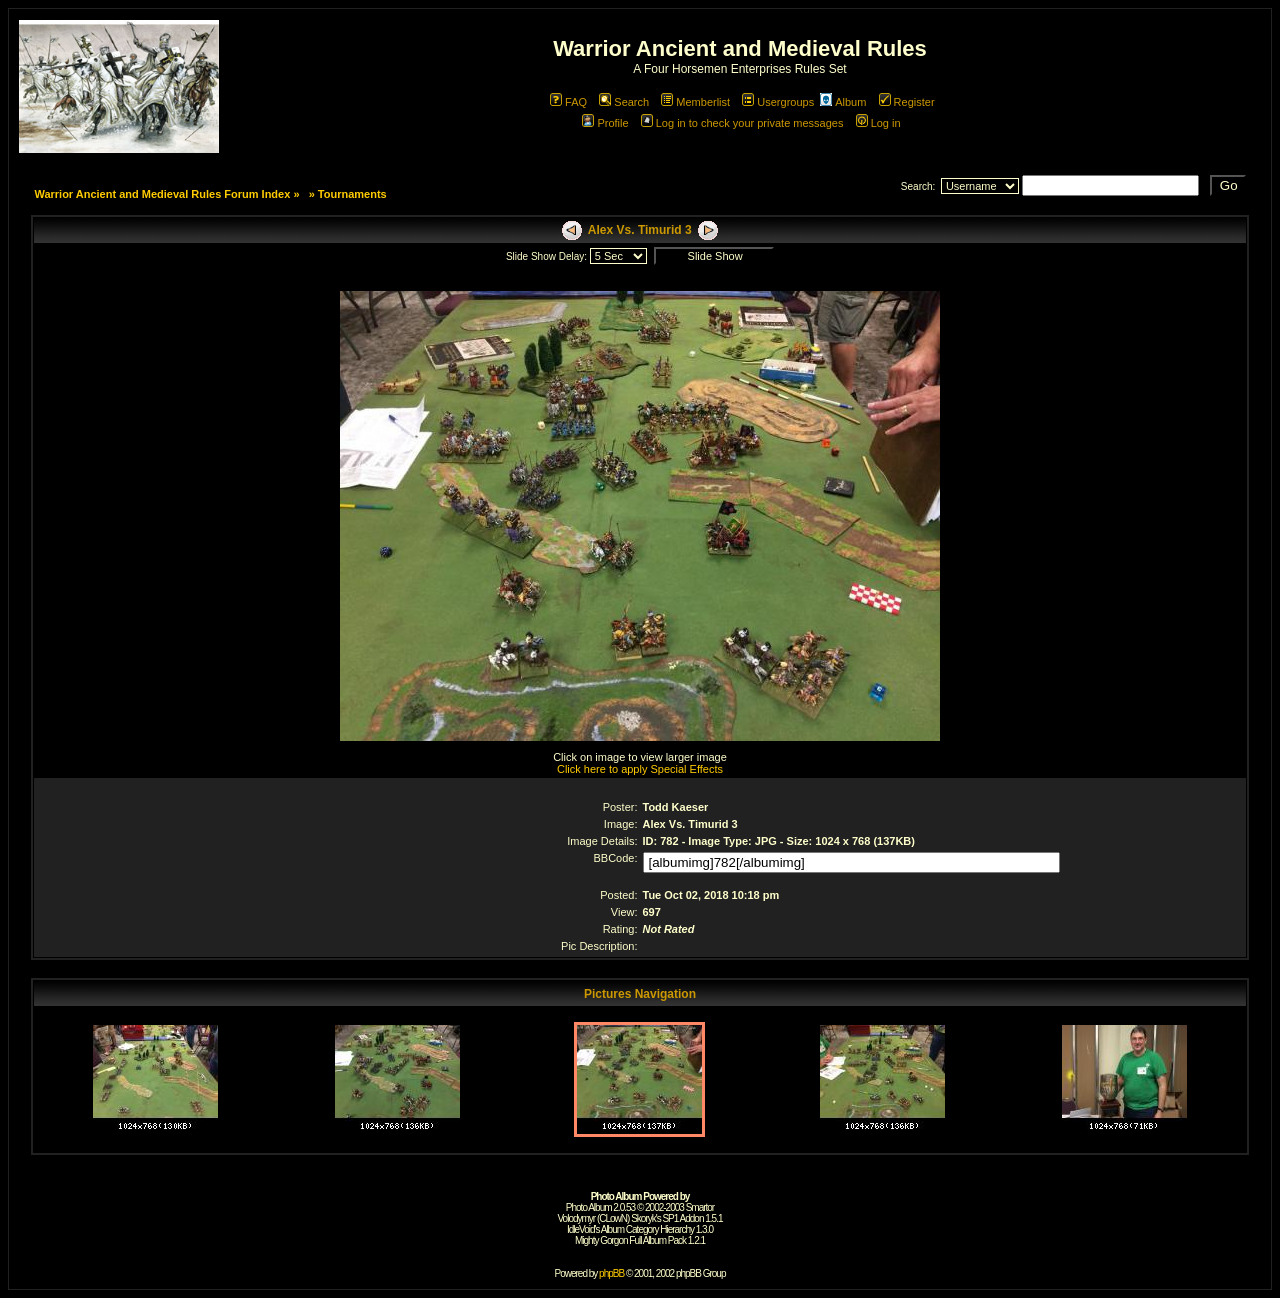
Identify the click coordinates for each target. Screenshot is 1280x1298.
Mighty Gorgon (601, 1240)
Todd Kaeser (676, 807)
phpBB (611, 1273)
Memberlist (695, 102)
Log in (878, 123)
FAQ (568, 102)
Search (624, 102)
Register (907, 102)
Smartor (700, 1207)
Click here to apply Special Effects (640, 769)
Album (843, 102)
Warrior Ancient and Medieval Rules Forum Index (162, 194)
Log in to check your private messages (742, 123)
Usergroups (778, 102)
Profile (605, 123)
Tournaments (352, 194)
